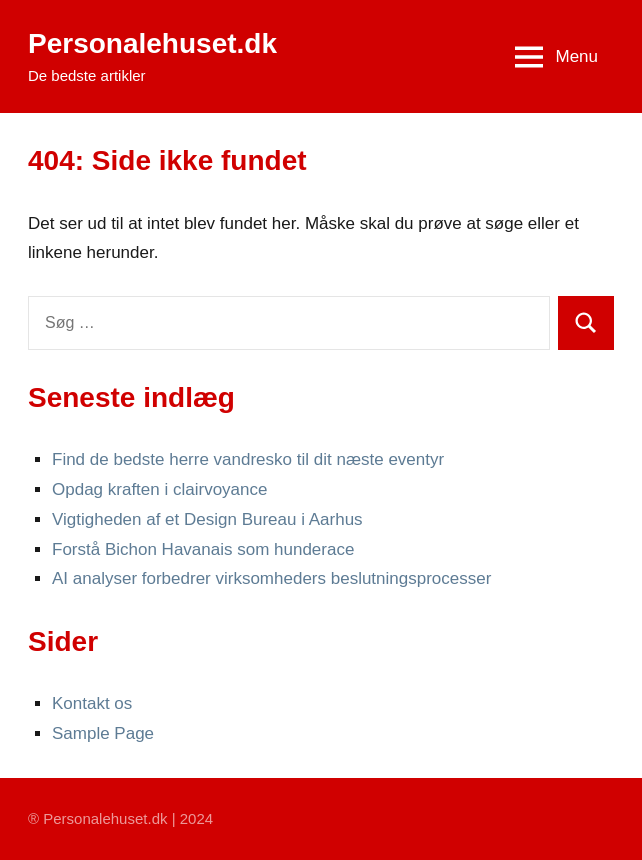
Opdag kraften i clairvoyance (159, 489)
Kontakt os (92, 703)
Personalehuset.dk (152, 43)
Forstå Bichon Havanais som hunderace (203, 549)
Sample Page (103, 733)
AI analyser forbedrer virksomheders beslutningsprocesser (271, 578)
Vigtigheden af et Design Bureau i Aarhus (207, 519)
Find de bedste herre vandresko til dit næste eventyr (248, 459)
